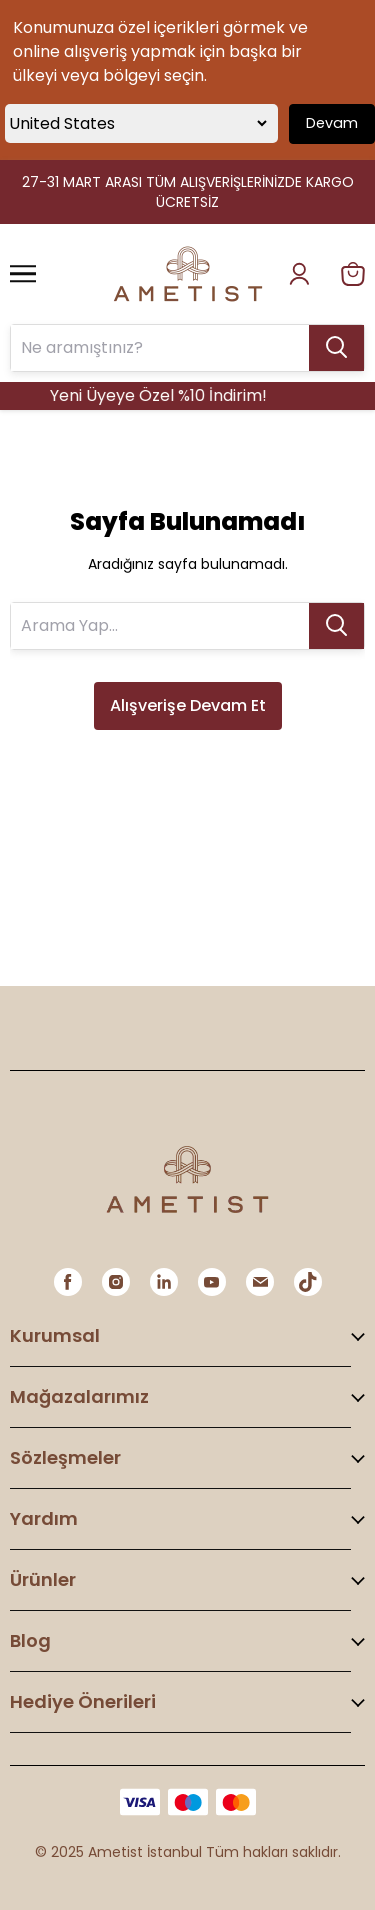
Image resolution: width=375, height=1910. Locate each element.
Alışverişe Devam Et (188, 705)
